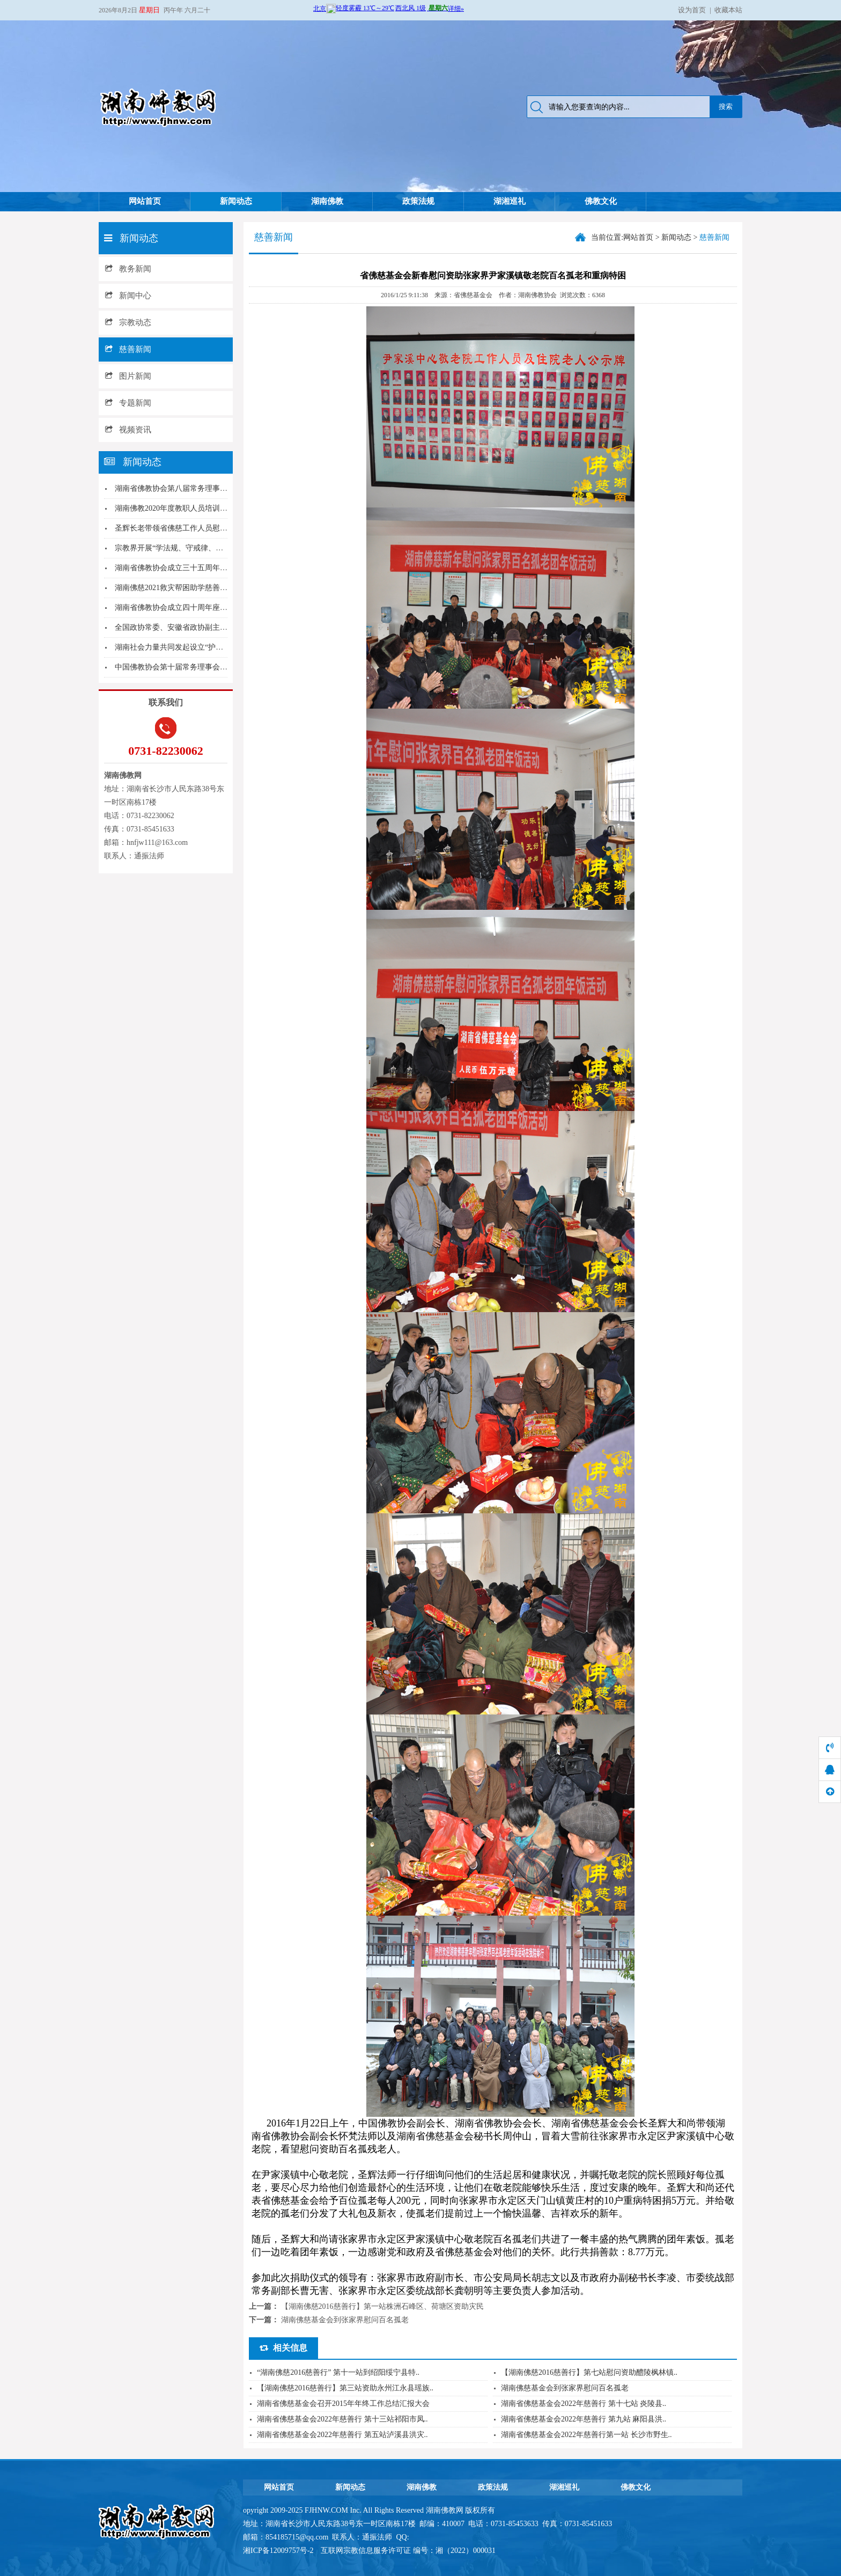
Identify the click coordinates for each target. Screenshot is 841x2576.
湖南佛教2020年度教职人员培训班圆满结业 (186, 508)
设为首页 (692, 10)
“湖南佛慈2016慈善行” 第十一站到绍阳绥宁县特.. (338, 2372)
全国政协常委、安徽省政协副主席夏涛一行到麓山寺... (204, 627)
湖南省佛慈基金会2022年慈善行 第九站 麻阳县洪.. (583, 2419)
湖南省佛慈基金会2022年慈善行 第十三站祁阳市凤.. (342, 2419)
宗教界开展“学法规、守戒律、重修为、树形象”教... (200, 548)
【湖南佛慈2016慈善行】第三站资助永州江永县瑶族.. (345, 2388)
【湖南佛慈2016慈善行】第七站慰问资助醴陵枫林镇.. (589, 2372)
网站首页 (145, 201)
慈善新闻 (128, 349)
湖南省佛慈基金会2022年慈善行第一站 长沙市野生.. (586, 2435)
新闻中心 (128, 295)
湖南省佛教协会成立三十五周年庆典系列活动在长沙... (204, 568)
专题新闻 (128, 403)
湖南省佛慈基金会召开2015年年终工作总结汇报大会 (343, 2404)
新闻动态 (236, 201)
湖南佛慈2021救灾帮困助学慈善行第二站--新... (191, 588)
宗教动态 (128, 322)
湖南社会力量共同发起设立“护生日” (174, 647)
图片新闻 (128, 376)
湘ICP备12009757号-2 (279, 2550)
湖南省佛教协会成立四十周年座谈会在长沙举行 (193, 607)
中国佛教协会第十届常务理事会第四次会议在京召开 (201, 667)
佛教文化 (601, 201)
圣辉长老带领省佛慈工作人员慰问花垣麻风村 (190, 528)
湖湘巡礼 (509, 201)
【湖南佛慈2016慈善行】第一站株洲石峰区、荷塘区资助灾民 (382, 2306)
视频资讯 (128, 429)
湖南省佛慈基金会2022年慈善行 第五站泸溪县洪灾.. (342, 2435)
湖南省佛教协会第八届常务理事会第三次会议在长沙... (204, 488)
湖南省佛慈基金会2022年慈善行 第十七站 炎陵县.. (583, 2404)
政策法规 (418, 201)
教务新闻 (128, 268)
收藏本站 (728, 10)
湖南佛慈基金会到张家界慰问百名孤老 (345, 2320)
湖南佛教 (327, 201)
